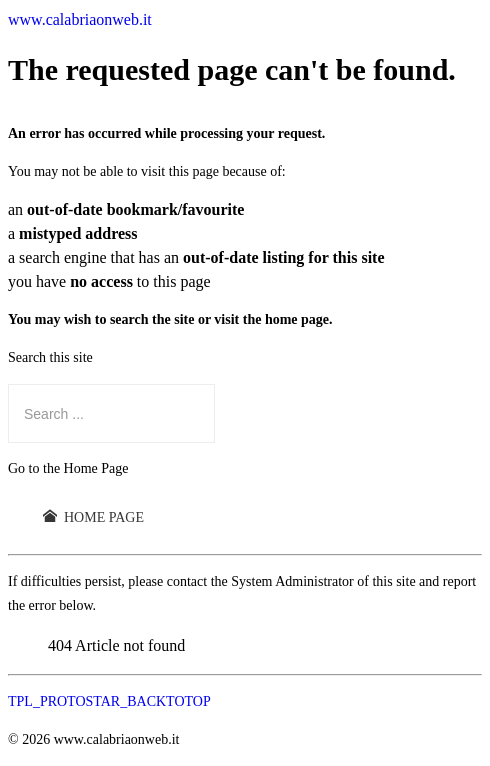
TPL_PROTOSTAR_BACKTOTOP (109, 701)
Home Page (93, 517)
